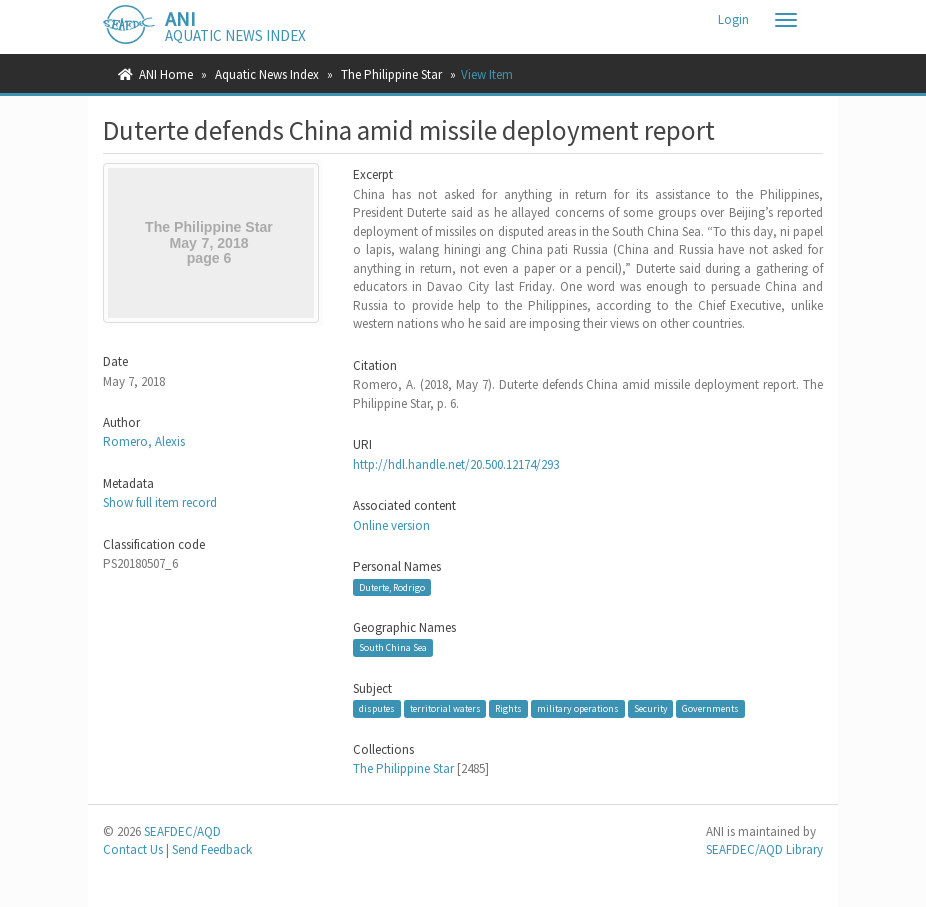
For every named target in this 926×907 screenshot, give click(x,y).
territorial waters (445, 708)
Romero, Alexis (144, 441)
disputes (377, 708)
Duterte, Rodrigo (392, 586)
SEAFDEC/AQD (182, 831)
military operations (578, 708)
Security (651, 708)
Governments (710, 708)
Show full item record (160, 502)
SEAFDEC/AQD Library (764, 849)
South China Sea (393, 647)
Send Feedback (212, 849)
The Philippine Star (391, 74)
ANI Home (166, 74)
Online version (391, 525)
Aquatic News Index (267, 74)
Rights (508, 708)
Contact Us (133, 849)
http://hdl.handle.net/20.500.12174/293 (456, 464)
